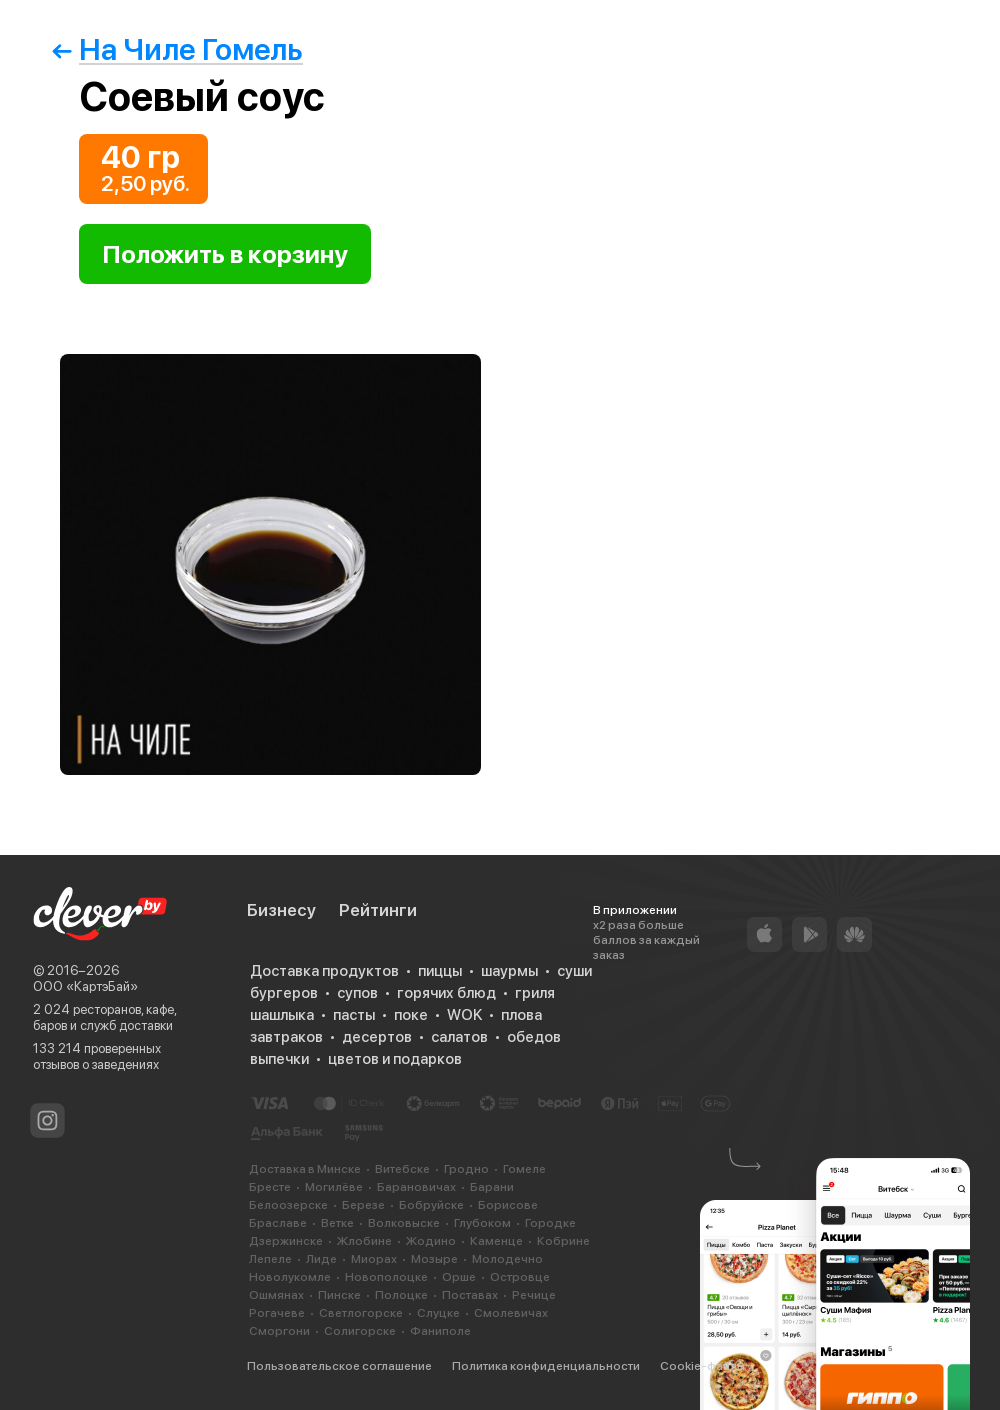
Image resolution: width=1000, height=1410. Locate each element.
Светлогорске (361, 1313)
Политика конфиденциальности (546, 1366)
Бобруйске (431, 1205)
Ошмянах (276, 1295)
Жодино (431, 1241)
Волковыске (404, 1223)
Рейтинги (378, 910)
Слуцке (438, 1313)
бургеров (284, 993)
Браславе (278, 1223)
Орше (459, 1277)
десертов (377, 1037)
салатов (459, 1037)
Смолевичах (511, 1313)
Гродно (466, 1169)
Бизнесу (281, 910)
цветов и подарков (395, 1059)
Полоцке (401, 1295)
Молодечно (507, 1259)
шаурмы (509, 971)
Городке (550, 1223)
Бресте (270, 1187)
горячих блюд (446, 993)
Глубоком (482, 1223)
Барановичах (416, 1187)
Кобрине (563, 1241)
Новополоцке (386, 1277)
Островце (520, 1277)
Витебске (402, 1169)
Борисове (508, 1205)
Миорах (374, 1259)
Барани (492, 1187)
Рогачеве (277, 1313)
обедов (534, 1037)
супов (357, 993)
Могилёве (334, 1187)
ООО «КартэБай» (85, 986)
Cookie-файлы (702, 1366)
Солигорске (360, 1331)
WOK (464, 1015)
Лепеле (270, 1259)
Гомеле (524, 1169)
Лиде (321, 1259)
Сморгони (279, 1331)
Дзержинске (286, 1241)
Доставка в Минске (305, 1169)
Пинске (339, 1295)
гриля (535, 993)
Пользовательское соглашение (339, 1366)
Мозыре (434, 1259)
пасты (354, 1015)
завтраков (286, 1037)
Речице (534, 1295)
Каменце (496, 1241)
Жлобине (364, 1241)
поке (411, 1015)
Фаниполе (440, 1331)
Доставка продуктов (324, 971)
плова (521, 1015)
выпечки (279, 1059)
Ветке (337, 1223)
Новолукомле (290, 1277)
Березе (363, 1205)
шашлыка (282, 1015)
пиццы (440, 971)
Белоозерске (288, 1205)
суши (574, 971)
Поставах (470, 1295)
